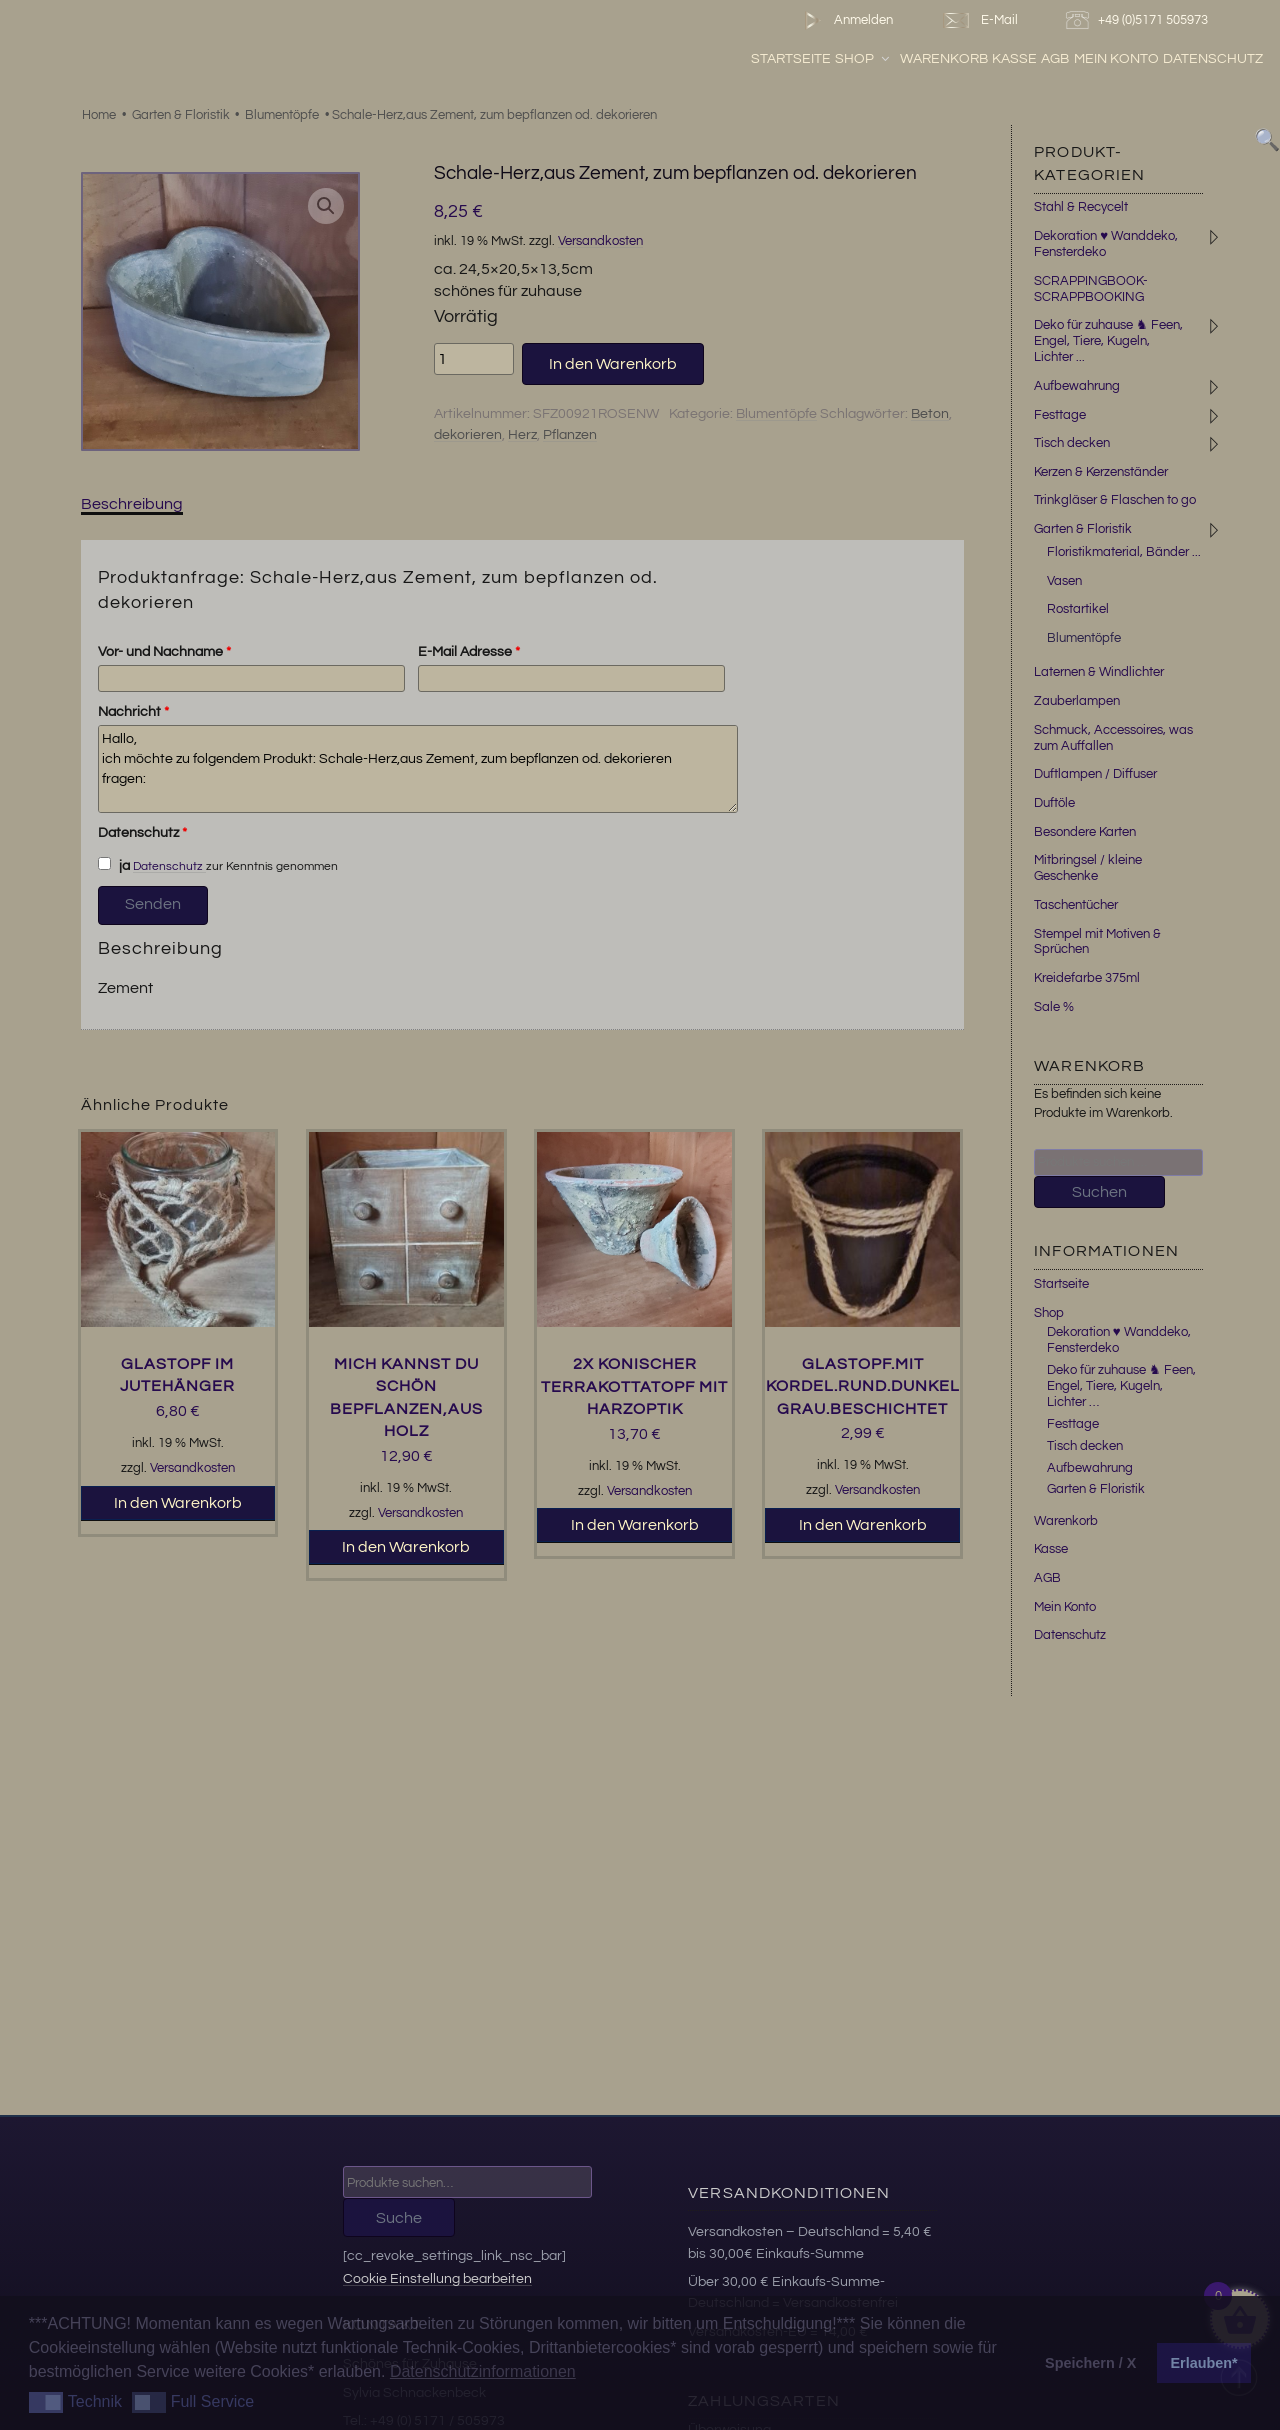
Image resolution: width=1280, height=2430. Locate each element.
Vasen (1064, 581)
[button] (326, 206)
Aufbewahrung (1077, 386)
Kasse (1014, 59)
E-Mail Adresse (469, 652)
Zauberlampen (1077, 701)
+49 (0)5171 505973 (1139, 20)
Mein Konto (1116, 59)
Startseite (791, 59)
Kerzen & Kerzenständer (1101, 472)
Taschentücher (1076, 905)
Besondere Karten (1085, 832)
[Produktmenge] (474, 359)
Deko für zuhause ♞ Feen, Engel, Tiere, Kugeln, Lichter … (1121, 1386)
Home (99, 115)
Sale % (1054, 1007)
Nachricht (133, 712)
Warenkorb (944, 59)
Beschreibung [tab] (132, 504)
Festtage (1060, 415)
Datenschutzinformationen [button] (483, 2371)
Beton (930, 414)
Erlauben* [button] (1204, 2363)
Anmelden (844, 20)
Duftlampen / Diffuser (1095, 774)
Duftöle (1054, 803)
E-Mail (979, 20)
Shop (863, 59)
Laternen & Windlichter (1099, 672)
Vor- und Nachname (164, 652)
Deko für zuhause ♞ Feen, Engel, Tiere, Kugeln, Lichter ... (1108, 341)
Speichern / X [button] (1090, 2363)
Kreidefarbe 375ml (1087, 978)
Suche (399, 2218)
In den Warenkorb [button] (178, 1503)
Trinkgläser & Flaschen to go (1115, 500)
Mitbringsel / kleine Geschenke (1088, 868)
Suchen (1099, 1192)
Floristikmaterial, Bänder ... (1124, 552)
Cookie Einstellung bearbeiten (437, 2278)
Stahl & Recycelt (1081, 207)
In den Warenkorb (613, 364)
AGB (1055, 59)
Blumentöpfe (282, 115)
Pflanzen (570, 435)
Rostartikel (1078, 609)
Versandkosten (600, 241)
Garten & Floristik (181, 115)
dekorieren (468, 435)
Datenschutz (1213, 59)
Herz (522, 435)
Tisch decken (1072, 443)
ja (114, 865)
